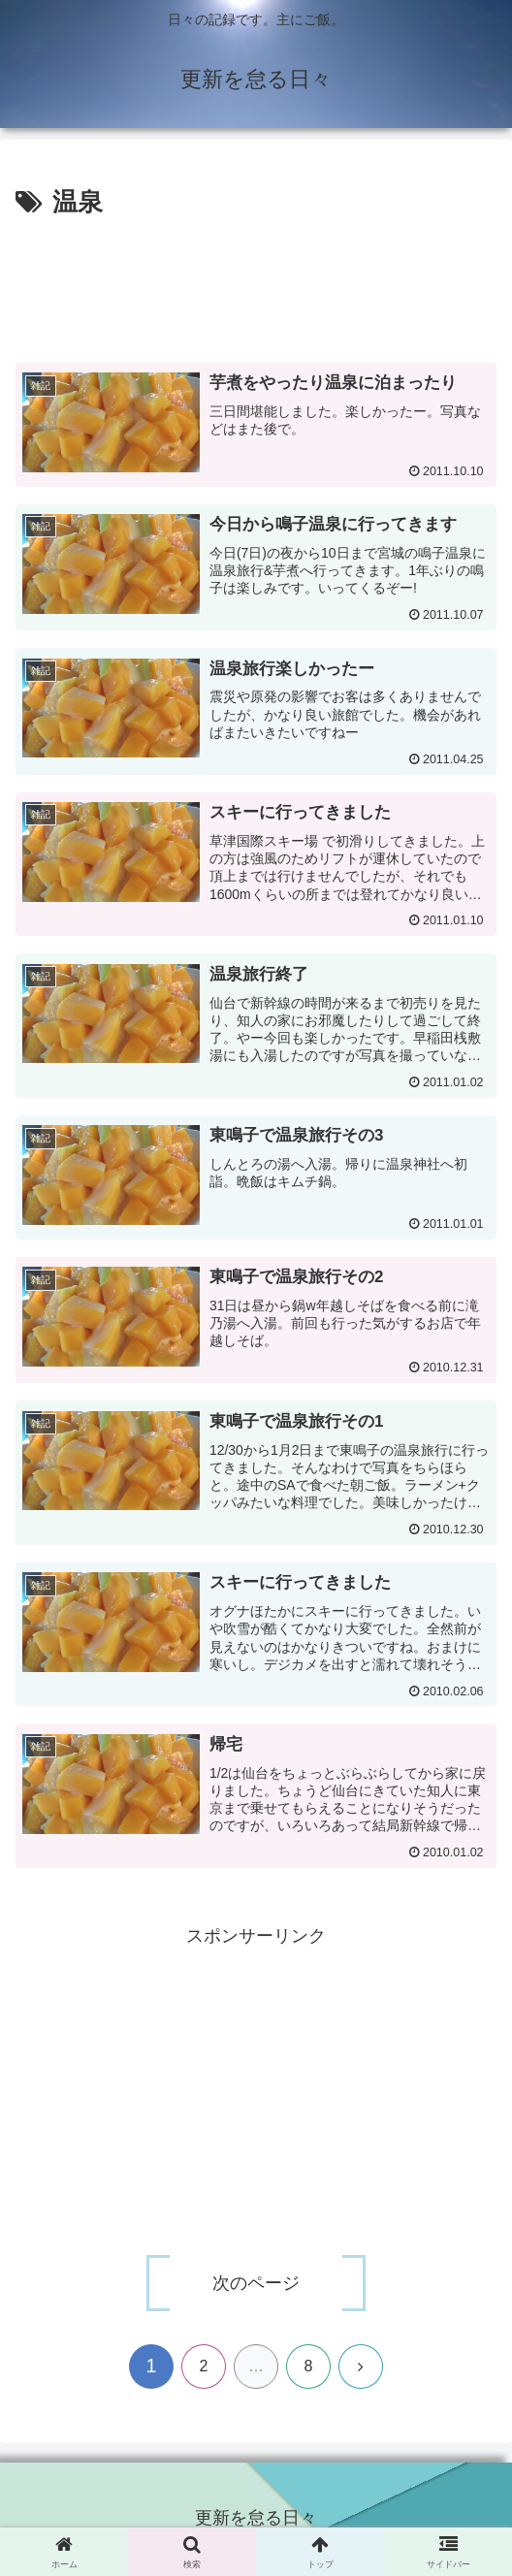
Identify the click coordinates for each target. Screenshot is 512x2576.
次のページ (256, 2284)
